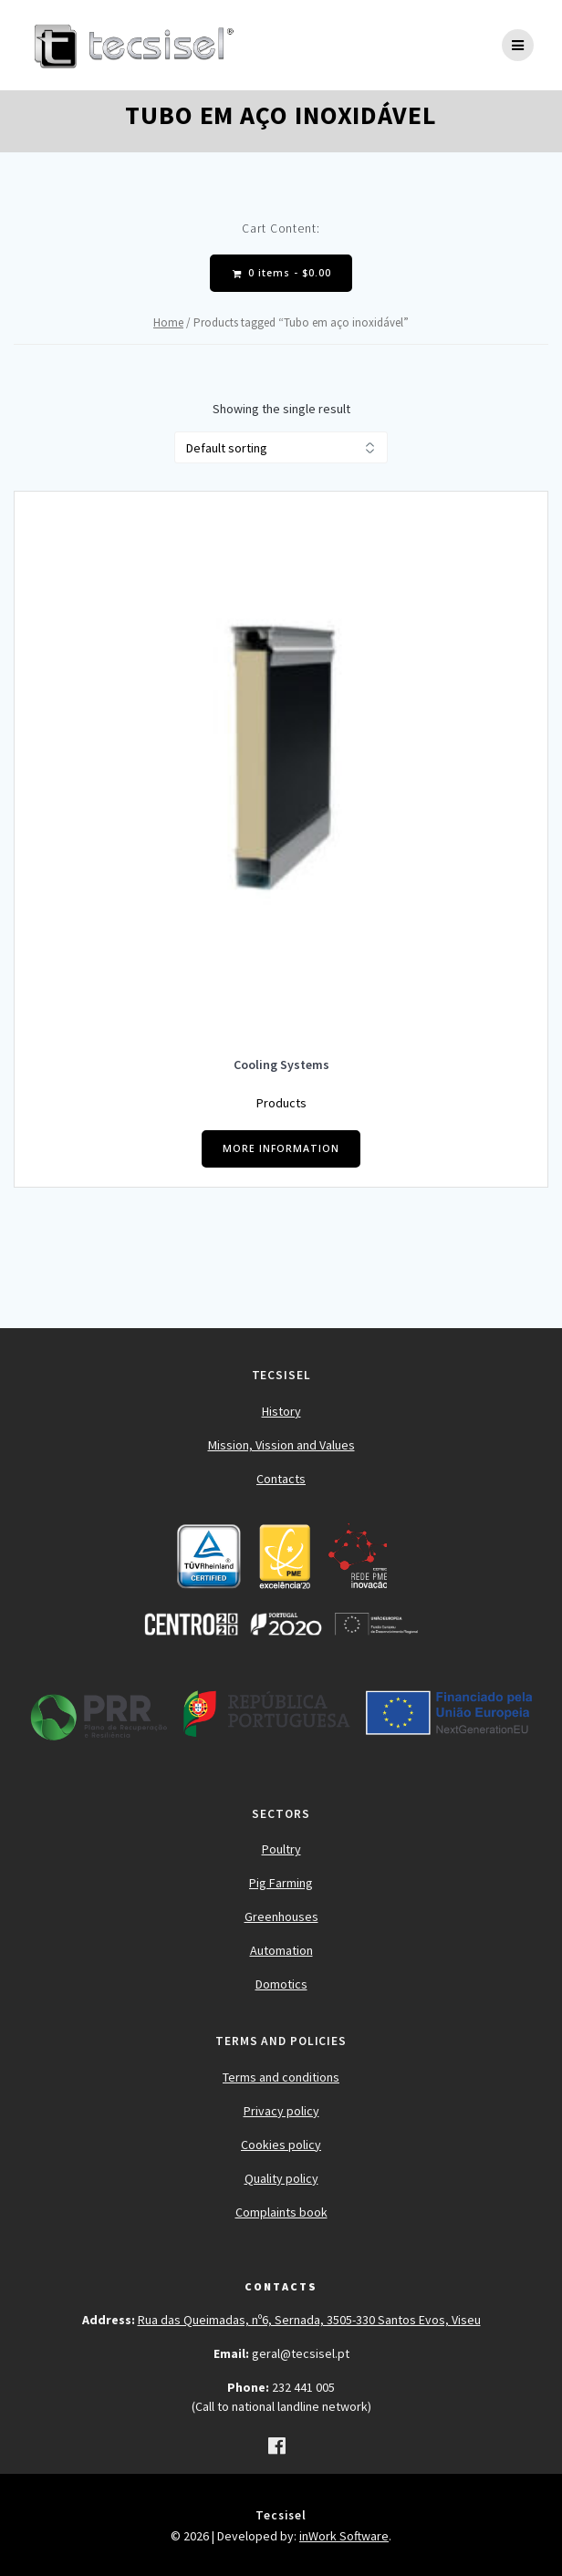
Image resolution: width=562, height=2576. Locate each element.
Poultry (281, 1849)
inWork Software (344, 2536)
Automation (281, 1950)
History (281, 1411)
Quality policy (281, 2178)
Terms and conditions (281, 2077)
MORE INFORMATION (281, 1148)
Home (168, 322)
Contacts (281, 1478)
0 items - (282, 273)
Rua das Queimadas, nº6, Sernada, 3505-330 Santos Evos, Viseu (309, 2319)
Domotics (281, 1984)
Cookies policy (281, 2144)
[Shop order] (281, 447)
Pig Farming (281, 1883)
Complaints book (281, 2212)
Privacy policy (281, 2111)
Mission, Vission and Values (281, 1445)
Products (281, 1103)
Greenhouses (281, 1916)
